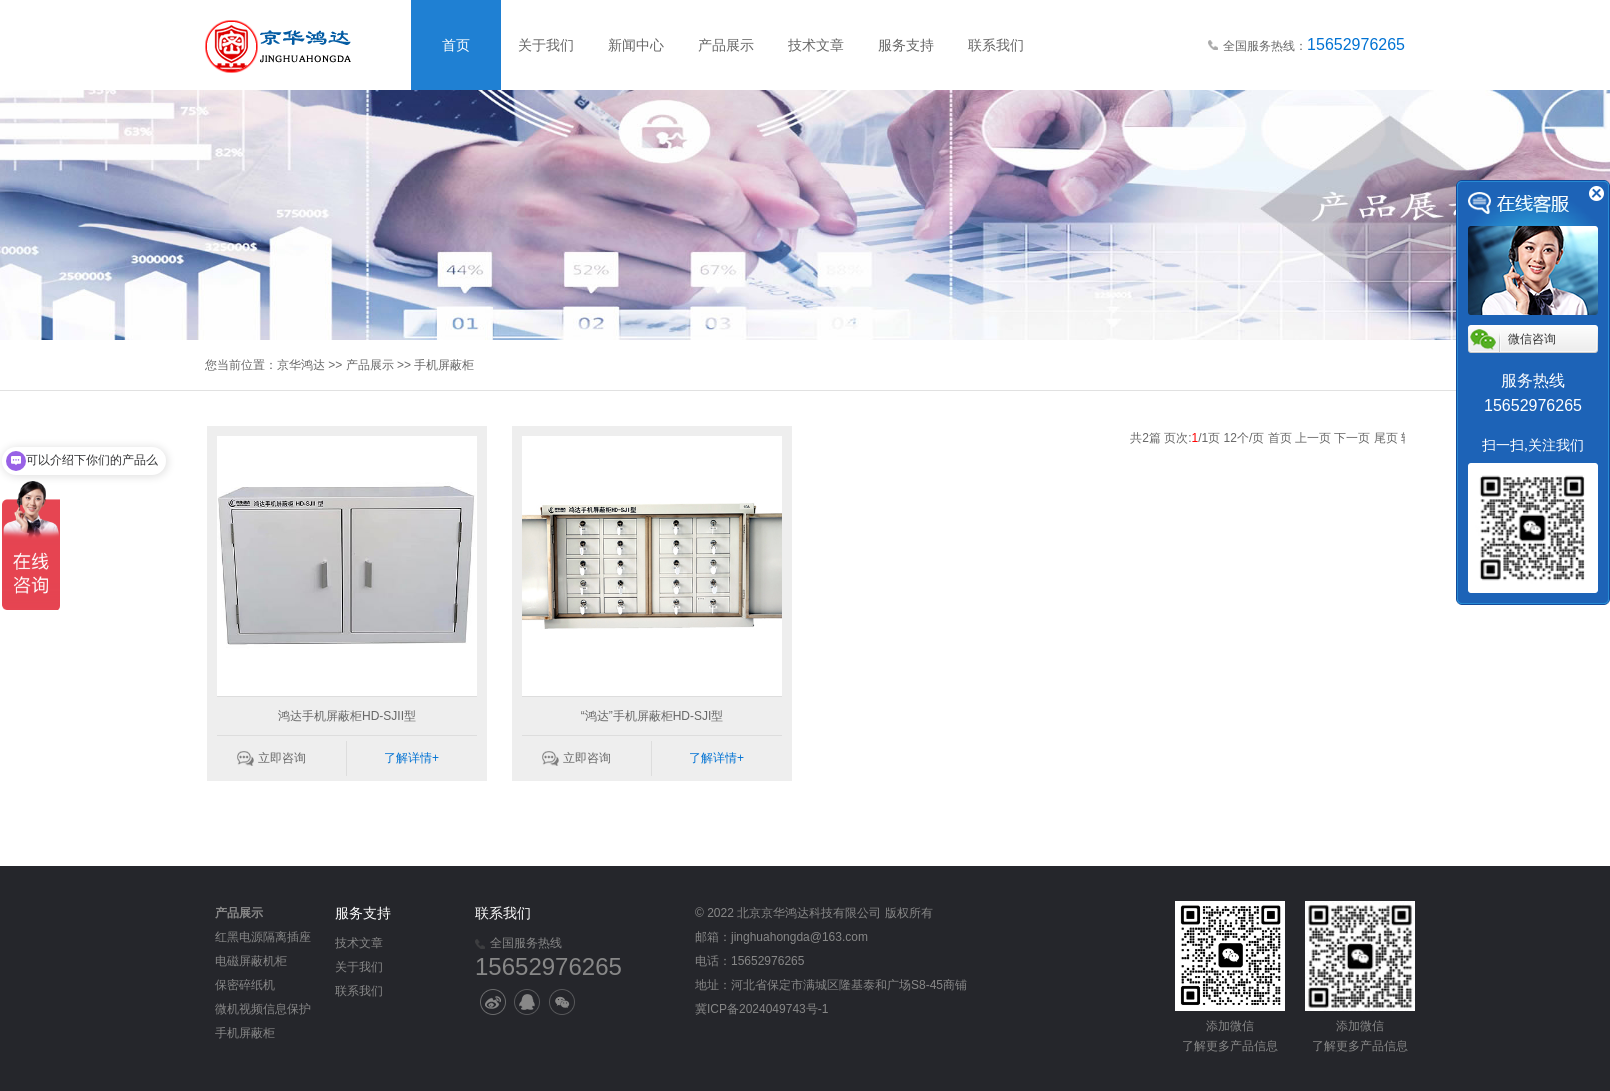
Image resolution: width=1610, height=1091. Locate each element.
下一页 (1352, 438)
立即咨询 (282, 758)
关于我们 (546, 45)
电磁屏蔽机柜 (251, 961)
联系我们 (996, 45)
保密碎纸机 (245, 985)
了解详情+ (411, 758)
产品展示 (726, 45)
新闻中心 (636, 45)
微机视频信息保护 (263, 1009)
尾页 (1386, 438)
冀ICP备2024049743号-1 (761, 1009)
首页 (456, 45)
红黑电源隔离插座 (263, 937)
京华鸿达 (301, 365)
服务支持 (906, 45)
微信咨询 (1532, 339)
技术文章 (816, 45)
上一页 (1313, 438)
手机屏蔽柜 (444, 365)
